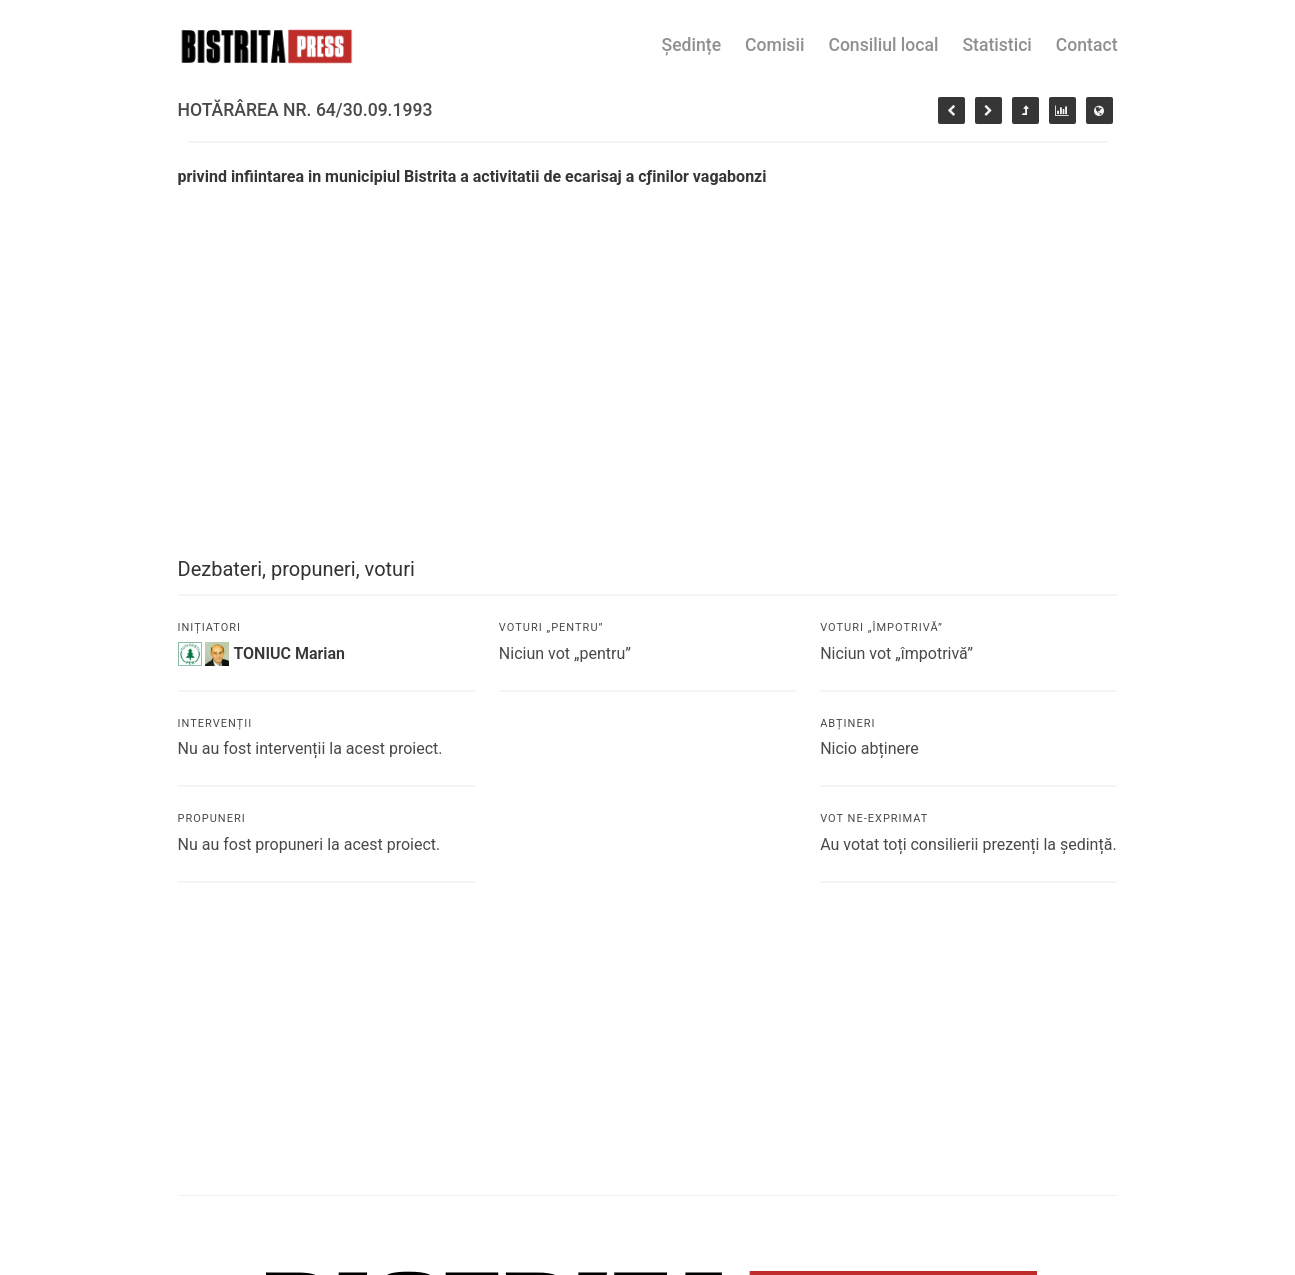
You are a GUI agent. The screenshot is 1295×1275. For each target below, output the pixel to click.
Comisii (774, 45)
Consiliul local (883, 45)
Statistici (996, 45)
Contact (1087, 45)
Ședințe (692, 45)
